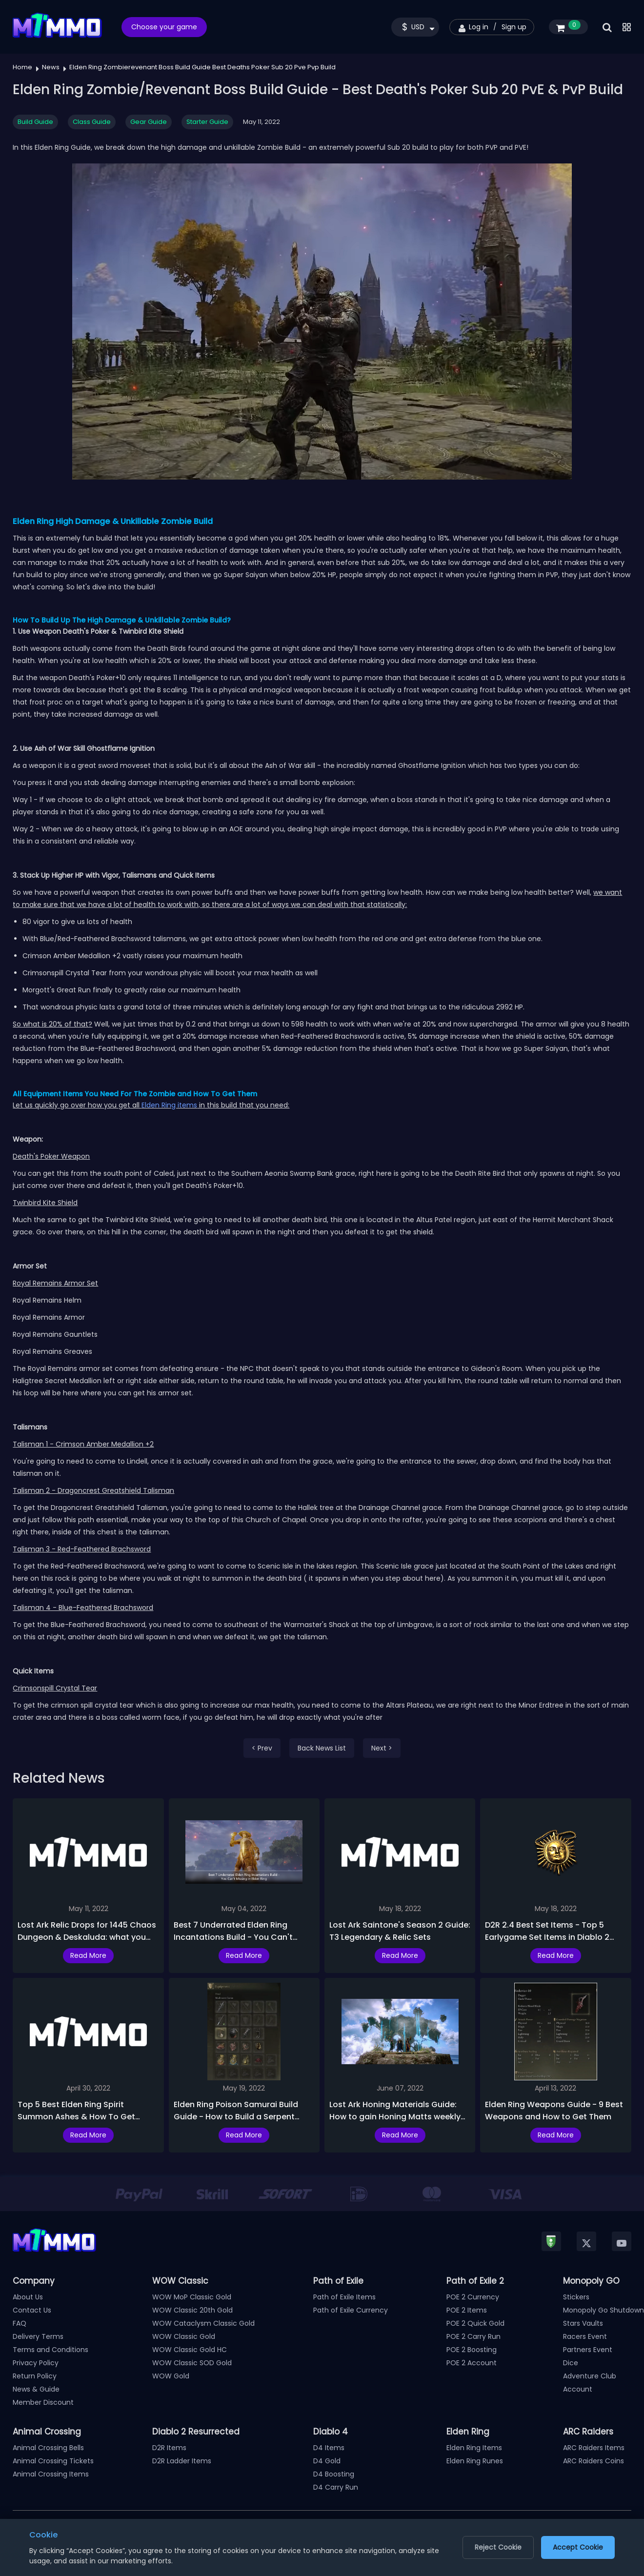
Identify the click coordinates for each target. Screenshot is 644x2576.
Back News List (322, 1748)
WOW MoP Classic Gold (191, 2297)
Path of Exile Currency (350, 2310)
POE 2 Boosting (471, 2350)
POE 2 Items (466, 2310)
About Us (28, 2297)
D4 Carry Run (335, 2487)
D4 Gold (327, 2461)
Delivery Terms (38, 2336)
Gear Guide (148, 121)
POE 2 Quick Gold (475, 2323)
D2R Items (169, 2448)
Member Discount (43, 2402)
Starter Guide (207, 121)
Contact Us (32, 2310)
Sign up (514, 27)
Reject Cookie (498, 2547)
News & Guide (36, 2389)
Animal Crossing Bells (48, 2448)
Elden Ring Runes (474, 2461)
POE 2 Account (471, 2363)
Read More (88, 1955)
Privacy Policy (36, 2363)
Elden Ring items (169, 1105)
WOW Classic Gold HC (189, 2350)
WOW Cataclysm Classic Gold (203, 2323)
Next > (381, 1748)
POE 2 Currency (472, 2297)
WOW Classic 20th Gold (192, 2310)
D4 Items (328, 2448)
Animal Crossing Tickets (53, 2461)
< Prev (262, 1748)
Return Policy (35, 2376)
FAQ (19, 2323)
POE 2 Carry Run (473, 2336)
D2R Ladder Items (181, 2461)
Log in (478, 27)
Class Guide (92, 121)
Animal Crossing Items (51, 2474)
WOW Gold (170, 2376)
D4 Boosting (333, 2474)
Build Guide (35, 121)
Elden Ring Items (474, 2448)
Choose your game (164, 27)
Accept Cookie (578, 2547)
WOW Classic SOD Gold (192, 2363)
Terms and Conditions (50, 2350)
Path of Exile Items (344, 2297)
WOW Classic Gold (183, 2336)
